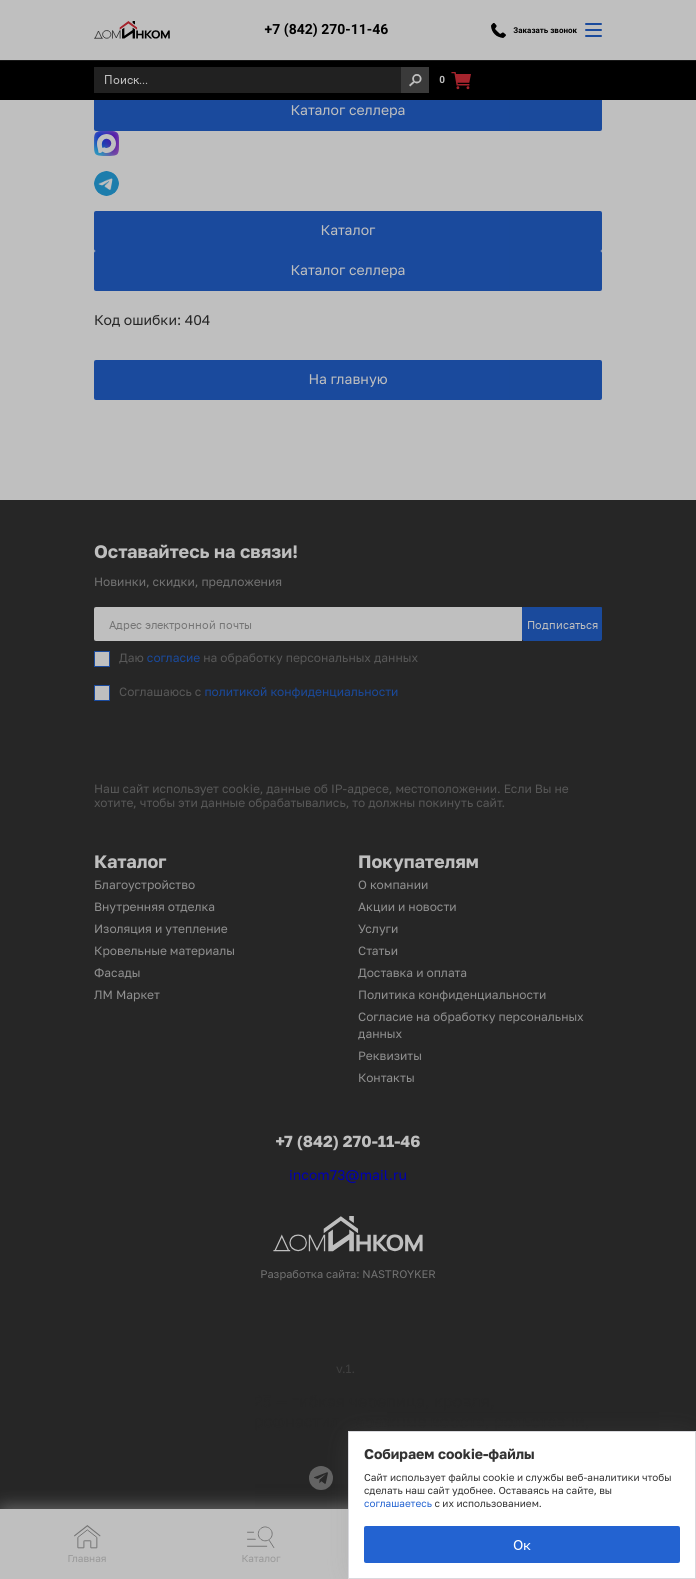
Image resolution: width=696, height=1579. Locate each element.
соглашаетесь (399, 1504)
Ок (522, 1544)
